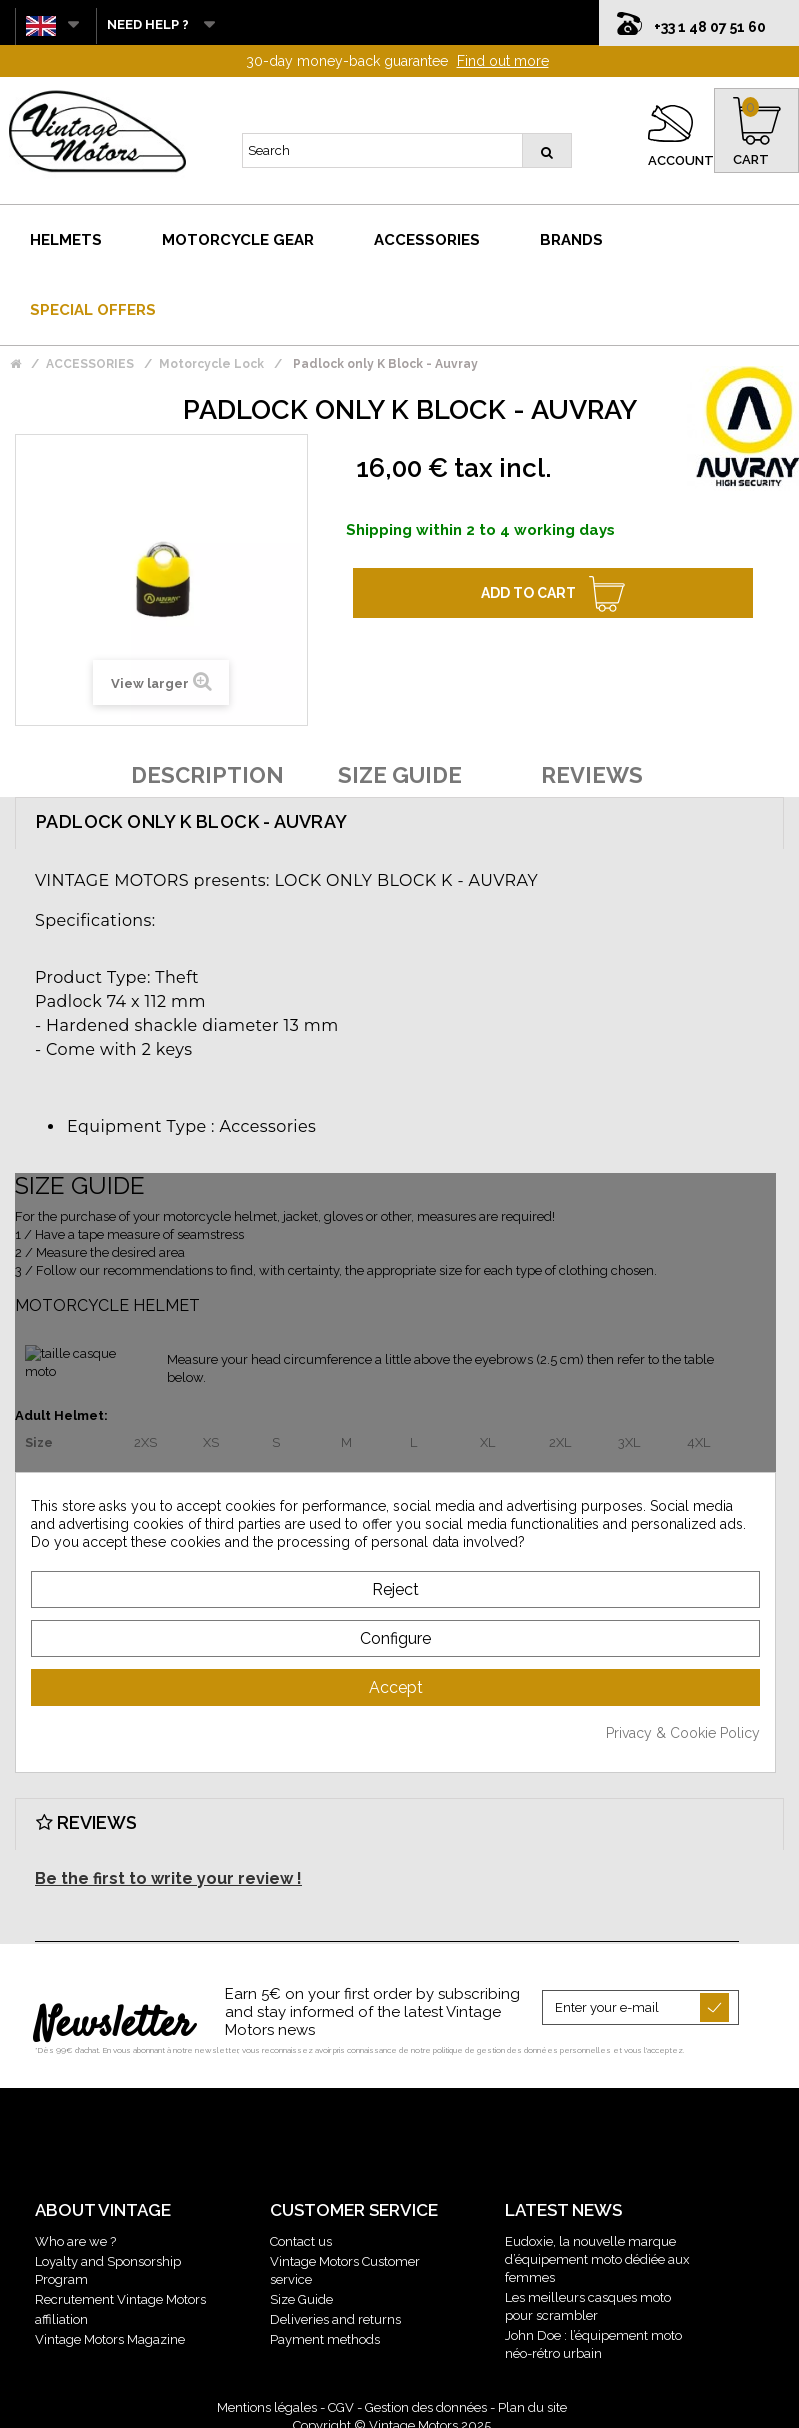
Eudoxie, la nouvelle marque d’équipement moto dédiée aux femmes (597, 2252)
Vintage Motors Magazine (110, 2332)
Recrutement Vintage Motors (120, 2292)
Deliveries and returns (335, 2312)
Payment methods (325, 2332)
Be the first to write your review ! (168, 1871)
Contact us (301, 2234)
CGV (341, 2400)
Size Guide (301, 2292)
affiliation (61, 2312)
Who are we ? (75, 2234)
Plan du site (532, 2400)
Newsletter (113, 2019)
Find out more (503, 54)
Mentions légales (267, 2400)
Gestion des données (426, 2400)
